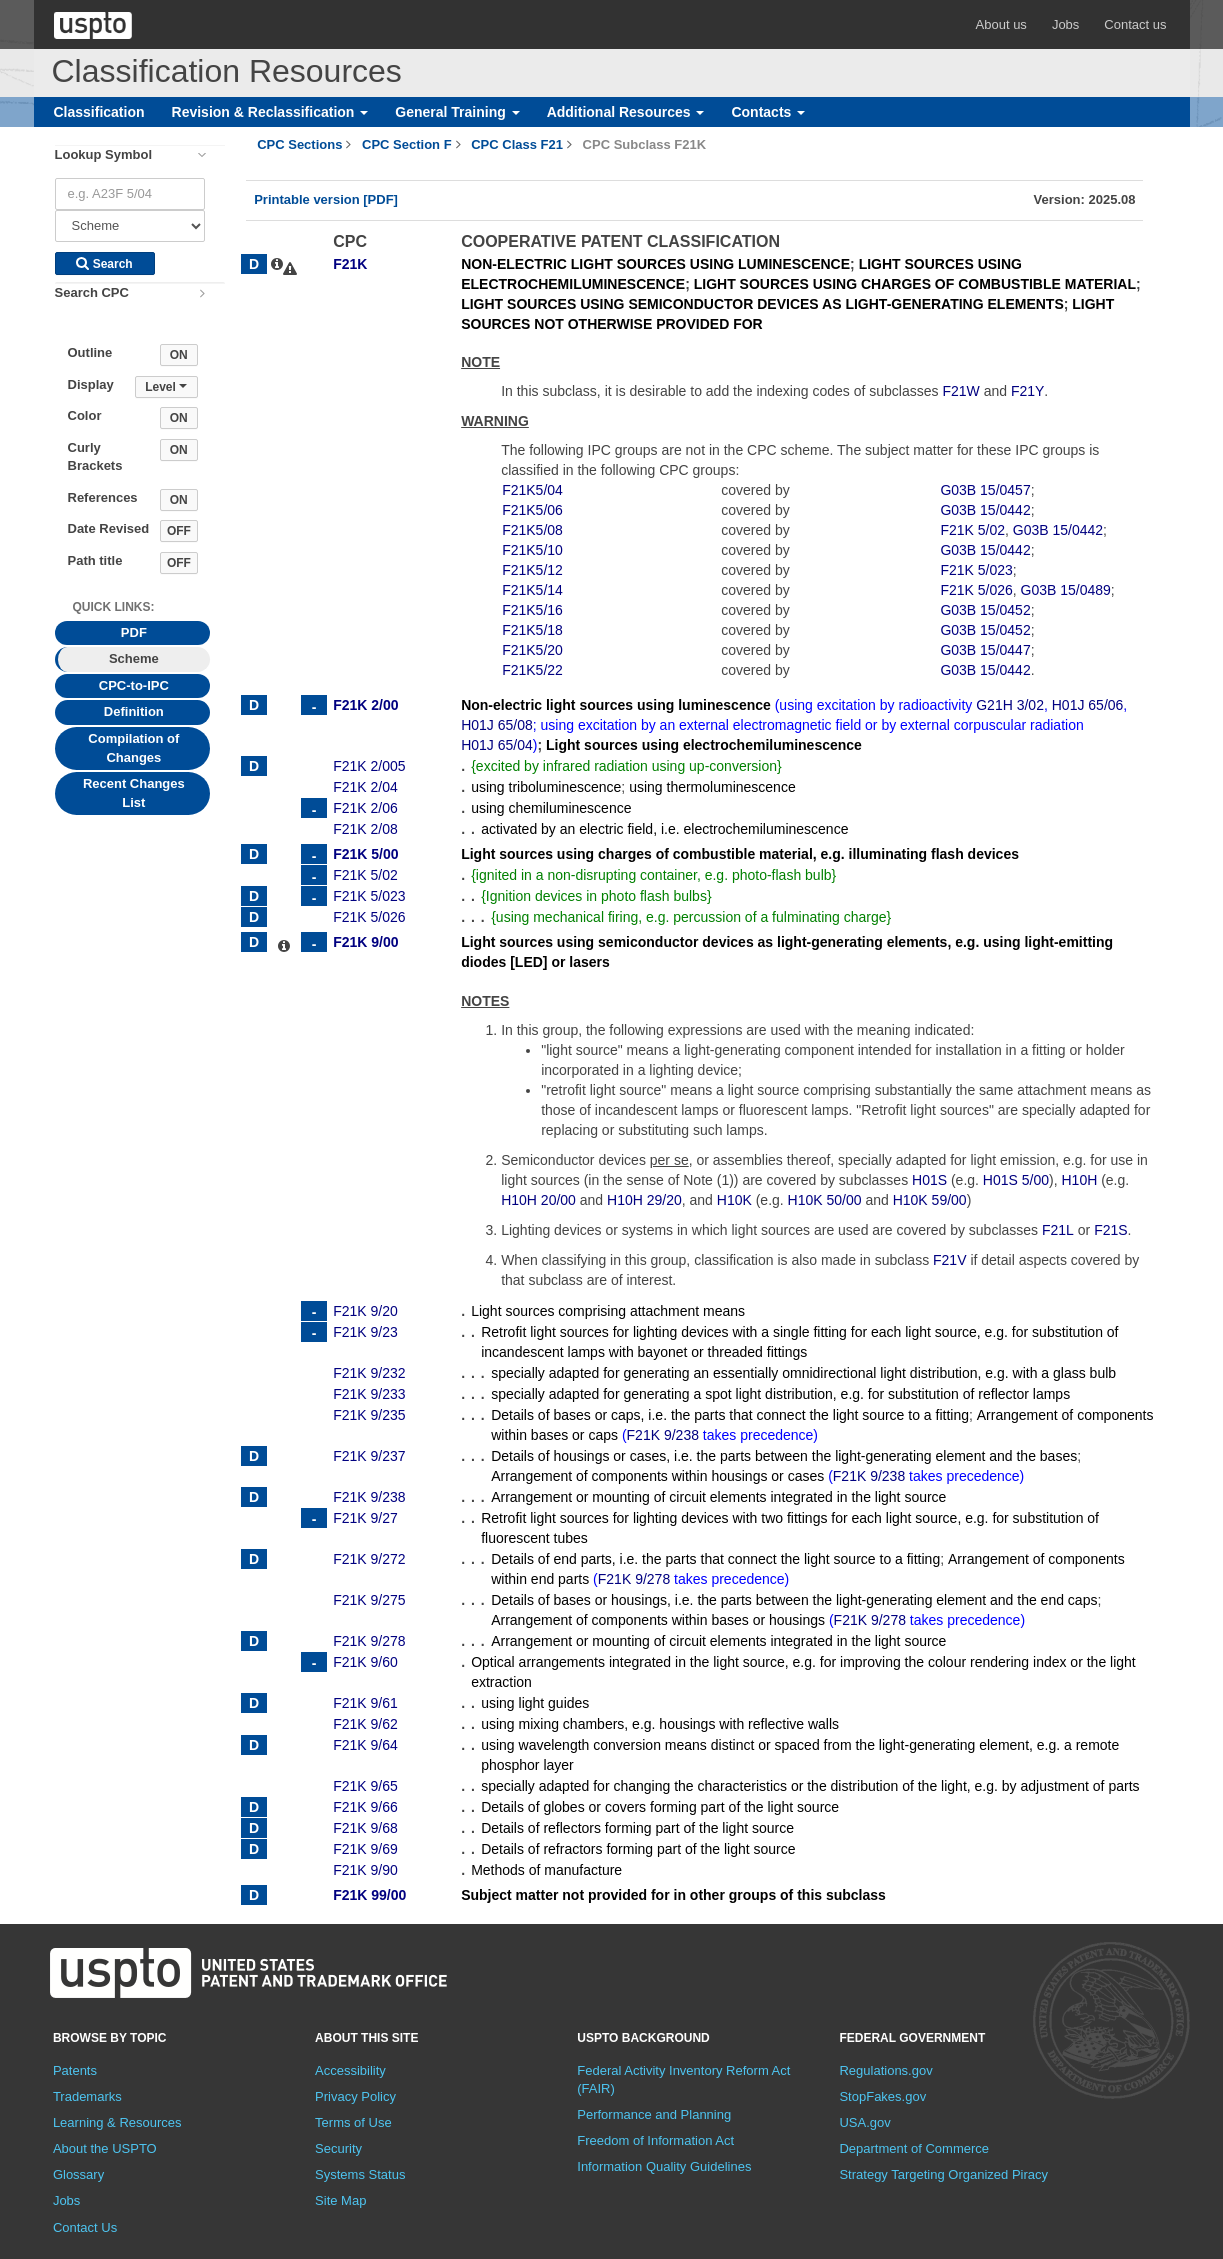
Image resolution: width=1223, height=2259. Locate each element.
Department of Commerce (914, 2148)
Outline (90, 352)
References (103, 497)
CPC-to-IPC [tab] (134, 685)
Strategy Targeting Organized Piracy (943, 2174)
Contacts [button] (768, 112)
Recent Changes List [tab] (134, 793)
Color (85, 415)
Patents (75, 2070)
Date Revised (109, 528)
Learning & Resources (117, 2122)
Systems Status (360, 2174)
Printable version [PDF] (326, 199)
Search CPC (92, 292)
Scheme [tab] (134, 658)
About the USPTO (105, 2148)
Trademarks (87, 2096)
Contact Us (85, 2227)
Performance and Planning (654, 2114)
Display (91, 384)
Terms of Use (353, 2122)
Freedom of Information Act (655, 2140)
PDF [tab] (134, 632)
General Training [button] (457, 112)
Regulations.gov (885, 2070)
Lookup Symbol (104, 154)
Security (338, 2148)
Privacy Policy (355, 2096)
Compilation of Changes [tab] (133, 748)
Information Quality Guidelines (664, 2166)
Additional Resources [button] (626, 112)
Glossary (78, 2174)
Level (166, 387)
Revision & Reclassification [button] (270, 112)
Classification (99, 112)
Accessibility (350, 2070)
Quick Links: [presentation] (114, 607)
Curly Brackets (95, 457)
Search (104, 264)
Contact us (1135, 24)
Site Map (340, 2200)
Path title (95, 560)
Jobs (1065, 24)
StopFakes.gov (882, 2096)
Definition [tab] (134, 711)
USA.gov (864, 2122)
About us (1001, 24)
